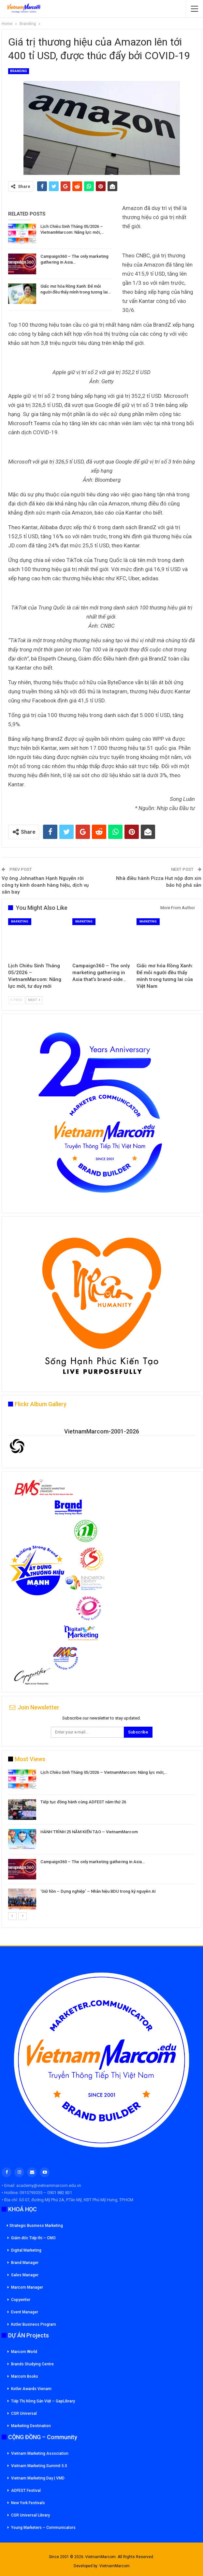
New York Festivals (28, 2503)
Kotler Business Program (33, 2324)
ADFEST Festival (26, 2490)
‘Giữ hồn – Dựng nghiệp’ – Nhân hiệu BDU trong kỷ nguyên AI (98, 1891)
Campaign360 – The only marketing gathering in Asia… (92, 1861)
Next (34, 1000)
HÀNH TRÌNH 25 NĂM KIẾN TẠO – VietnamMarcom (89, 1831)
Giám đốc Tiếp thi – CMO (33, 2238)
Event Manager (24, 2312)
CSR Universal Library (30, 2515)
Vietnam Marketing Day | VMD (38, 2478)
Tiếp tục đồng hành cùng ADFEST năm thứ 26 (83, 1801)
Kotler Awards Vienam (31, 2388)
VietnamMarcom (114, 2566)
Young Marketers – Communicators (43, 2527)
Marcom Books (24, 2376)
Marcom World (24, 2351)
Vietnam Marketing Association (39, 2453)
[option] (101, 1841)
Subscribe (138, 1732)
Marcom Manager (27, 2287)
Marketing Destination (31, 2426)
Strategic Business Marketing (35, 2225)
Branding (18, 71)
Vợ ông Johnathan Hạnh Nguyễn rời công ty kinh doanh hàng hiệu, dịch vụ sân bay (45, 885)
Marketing (19, 921)
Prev (16, 1000)
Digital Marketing (26, 2250)
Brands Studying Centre (32, 2364)
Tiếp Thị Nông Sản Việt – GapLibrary (43, 2401)
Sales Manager (24, 2275)
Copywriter (20, 2299)
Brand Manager (24, 2262)
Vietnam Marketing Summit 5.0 (39, 2466)
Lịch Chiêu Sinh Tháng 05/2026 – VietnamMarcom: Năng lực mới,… (103, 1772)
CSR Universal (24, 2413)
